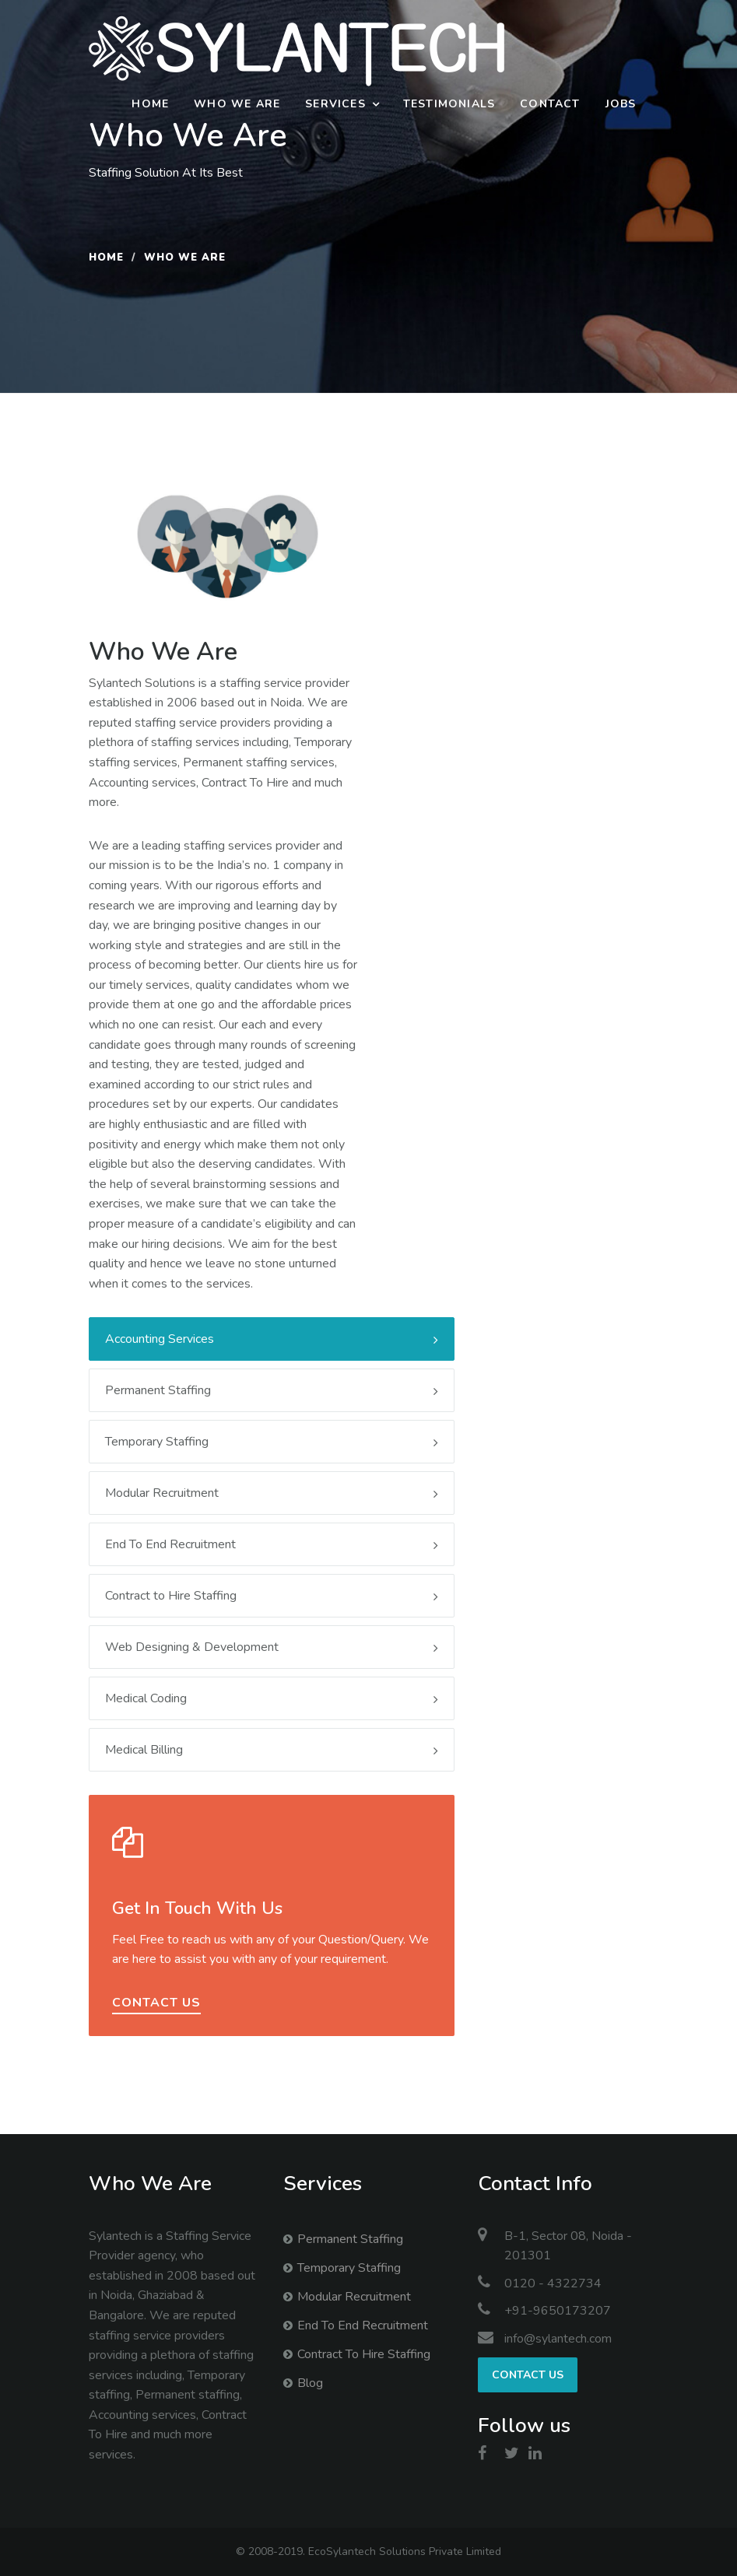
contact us (156, 2002)
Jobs (621, 103)
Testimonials (449, 103)
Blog (310, 2383)
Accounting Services (271, 1339)
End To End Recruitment (271, 1544)
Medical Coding (271, 1698)
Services (335, 103)
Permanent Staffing (271, 1390)
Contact (550, 103)
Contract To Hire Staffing (363, 2354)
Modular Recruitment (271, 1493)
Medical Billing (271, 1749)
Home (150, 103)
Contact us (527, 2374)
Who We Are (237, 103)
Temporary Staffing (271, 1441)
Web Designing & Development (271, 1647)
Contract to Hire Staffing (271, 1595)
